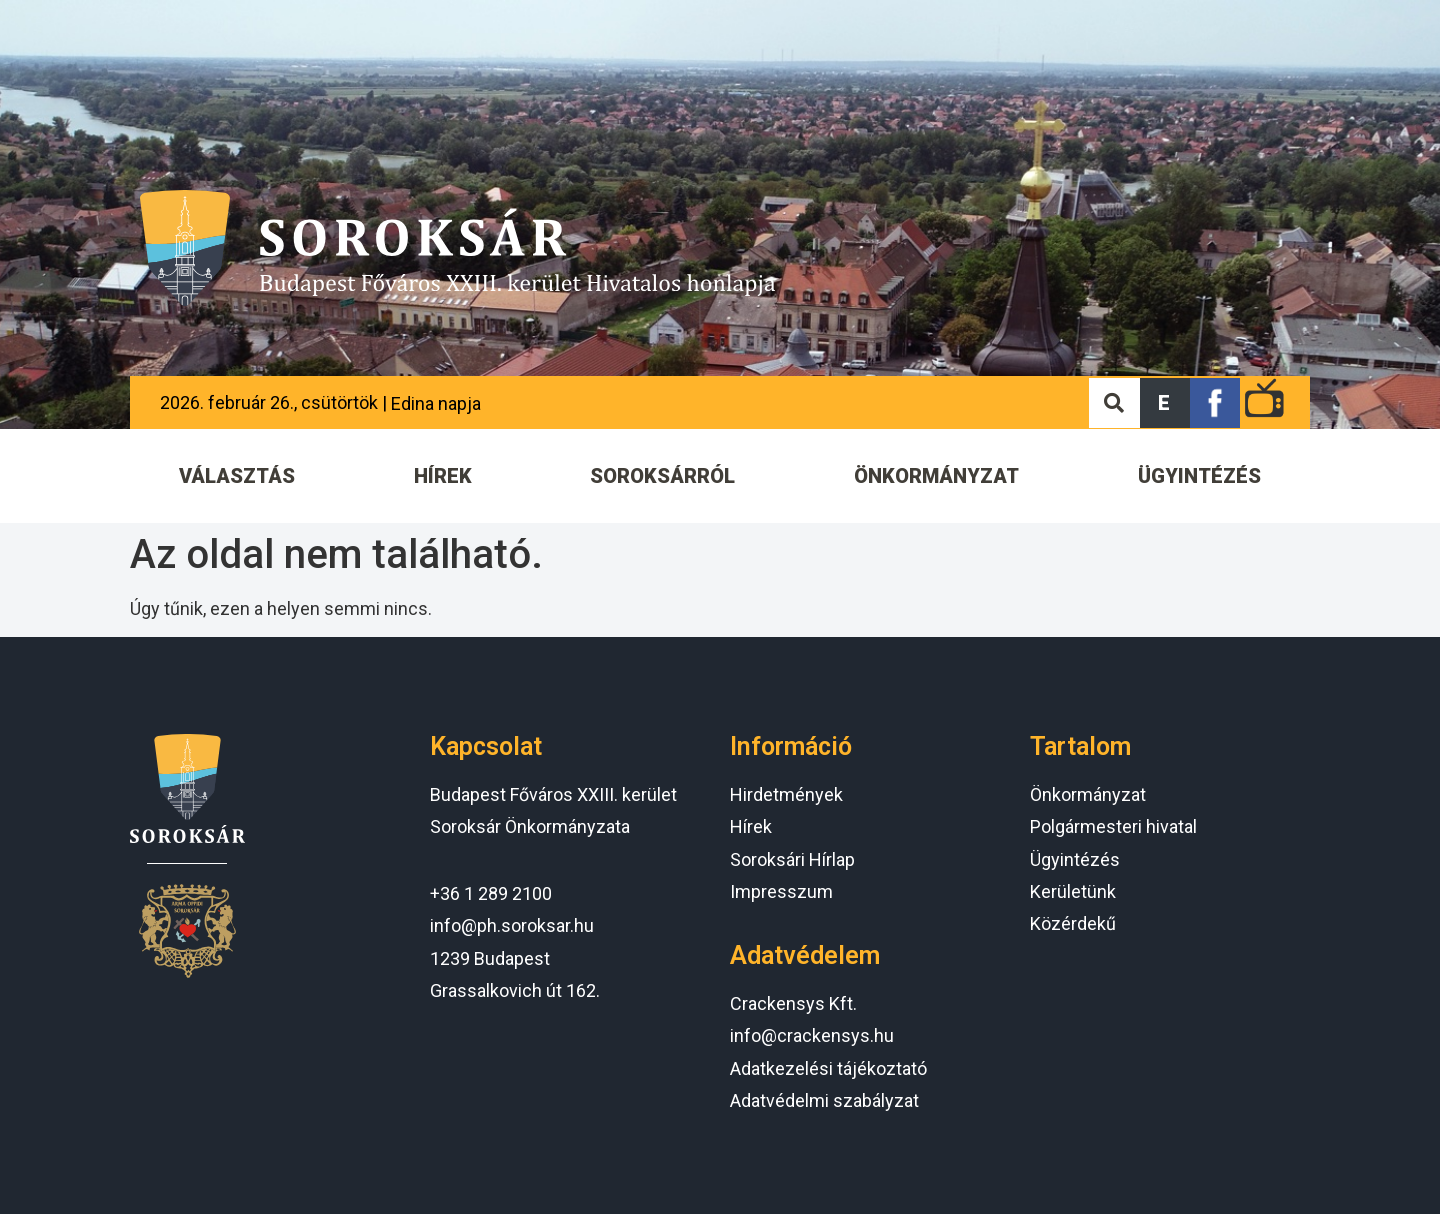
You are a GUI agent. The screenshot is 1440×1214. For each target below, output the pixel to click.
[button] (1165, 403)
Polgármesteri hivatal (1113, 826)
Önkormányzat (1088, 794)
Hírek (751, 826)
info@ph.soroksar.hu (512, 925)
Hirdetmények (786, 794)
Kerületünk (1073, 891)
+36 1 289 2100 (491, 893)
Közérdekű (1073, 923)
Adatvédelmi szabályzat (824, 1100)
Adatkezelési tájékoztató (828, 1068)
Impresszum (781, 891)
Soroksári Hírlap (792, 859)
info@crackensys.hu (812, 1035)
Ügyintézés (1075, 859)
